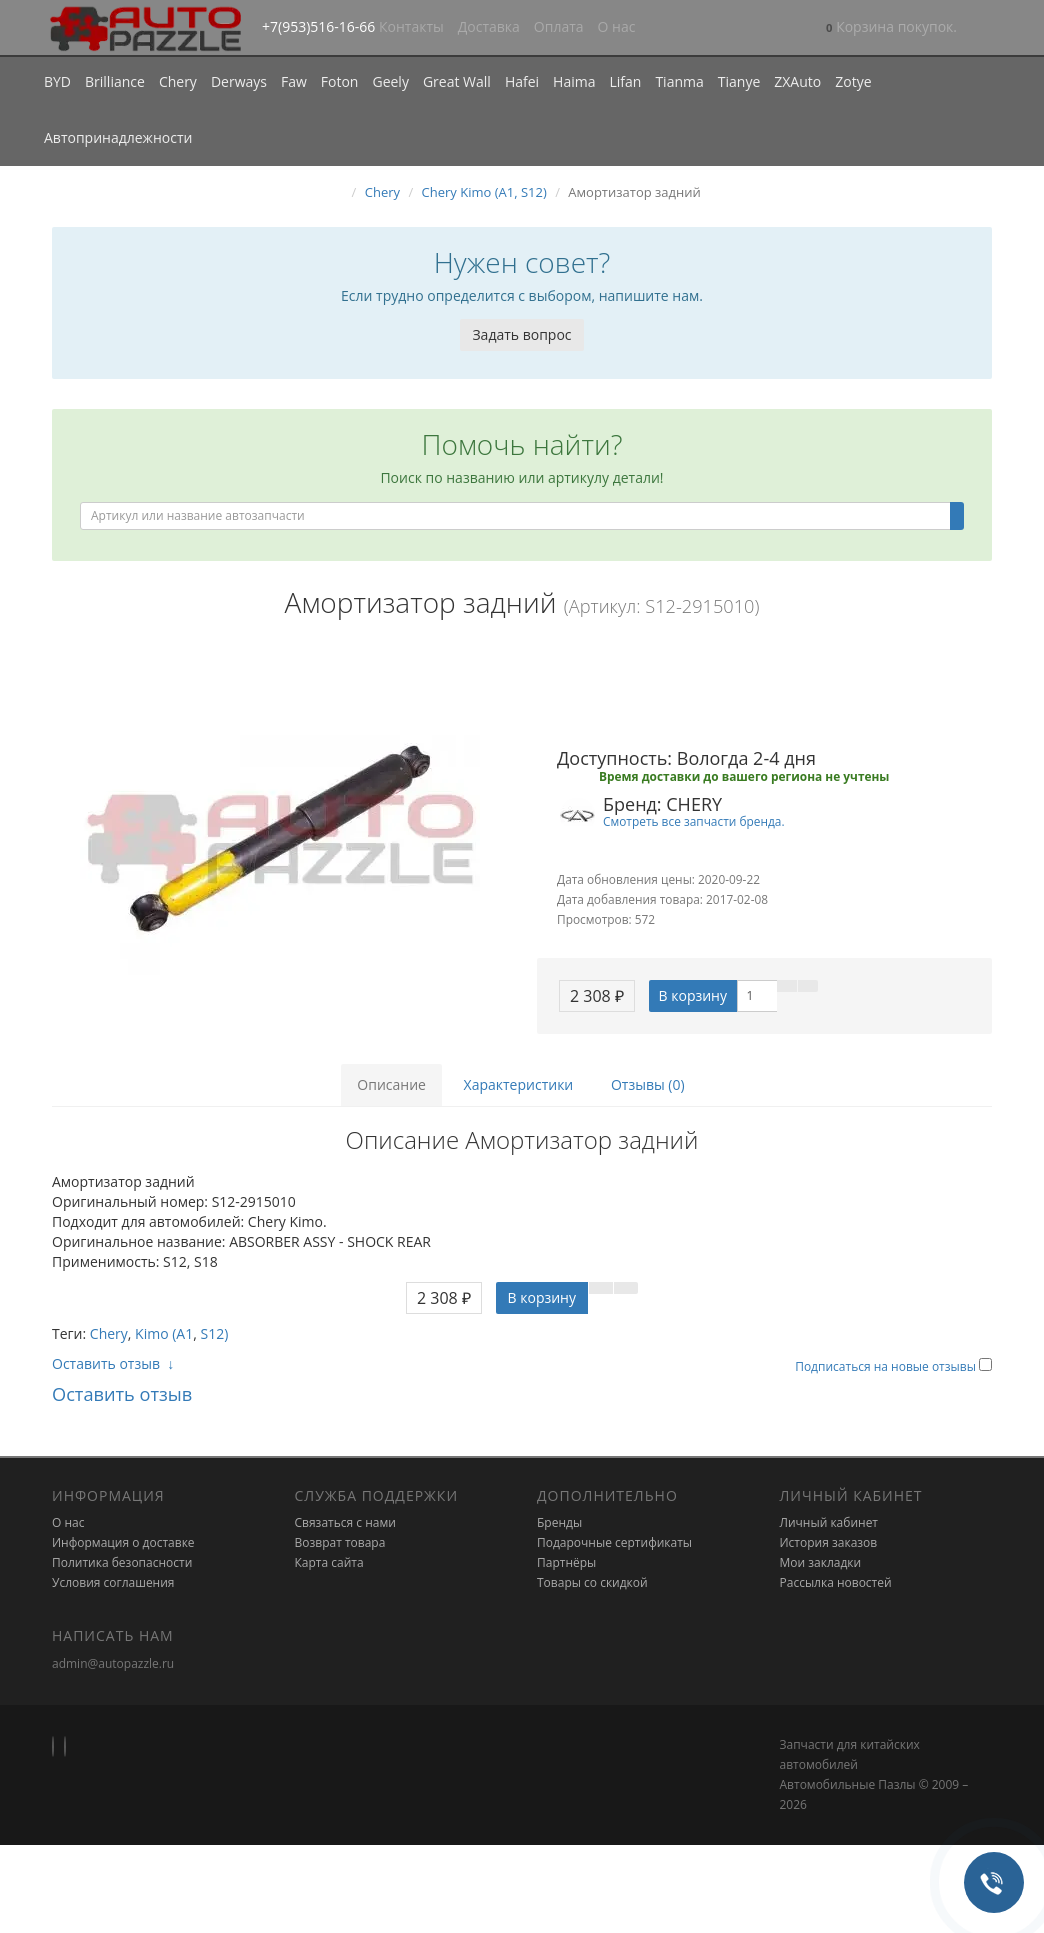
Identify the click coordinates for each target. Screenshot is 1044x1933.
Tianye (739, 81)
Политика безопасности (122, 1562)
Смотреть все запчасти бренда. (694, 821)
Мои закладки (821, 1562)
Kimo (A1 (164, 1333)
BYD (57, 81)
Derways (239, 81)
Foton (340, 81)
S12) (215, 1333)
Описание (391, 1084)
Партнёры (566, 1562)
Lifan (625, 81)
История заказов (829, 1542)
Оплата (559, 26)
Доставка (489, 26)
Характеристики (519, 1084)
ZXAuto (797, 81)
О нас (617, 26)
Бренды (559, 1522)
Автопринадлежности (118, 137)
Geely (390, 81)
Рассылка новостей (836, 1582)
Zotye (853, 81)
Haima (574, 81)
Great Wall (457, 81)
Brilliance (115, 81)
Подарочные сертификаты (614, 1542)
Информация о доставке (123, 1542)
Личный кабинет (829, 1522)
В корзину (693, 995)
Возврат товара (340, 1542)
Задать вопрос (521, 334)
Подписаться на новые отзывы (887, 1366)
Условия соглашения (113, 1582)
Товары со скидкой (592, 1582)
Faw (294, 81)
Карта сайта (329, 1562)
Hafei (522, 81)
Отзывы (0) (648, 1084)
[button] (891, 28)
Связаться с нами (345, 1522)
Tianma (679, 81)
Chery (178, 81)
